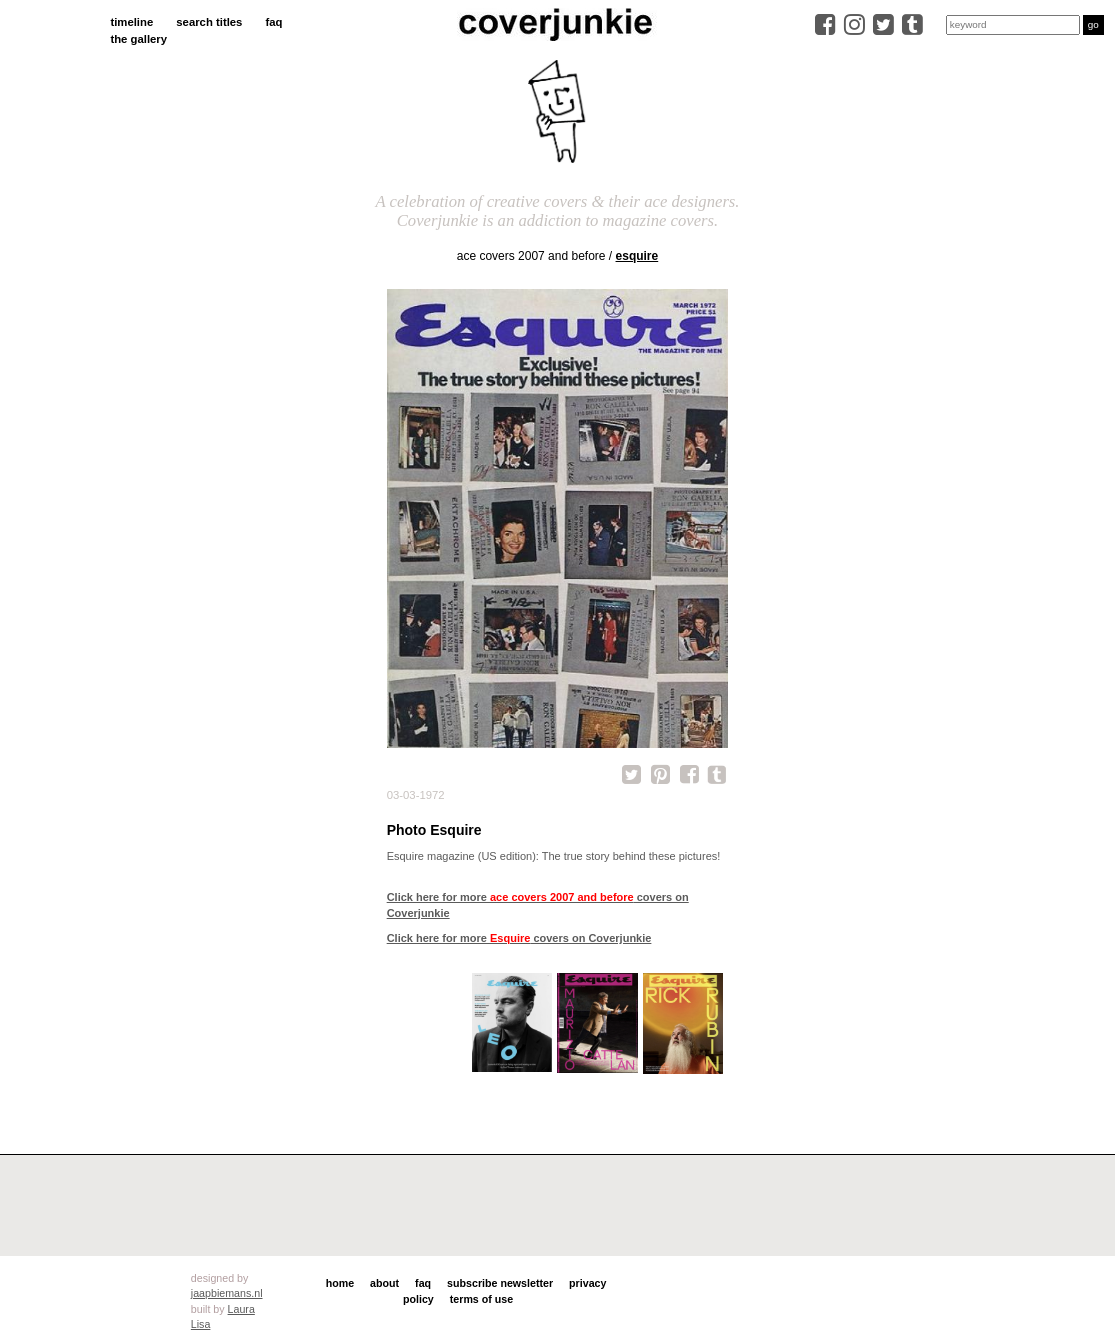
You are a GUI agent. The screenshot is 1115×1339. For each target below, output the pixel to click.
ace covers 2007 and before (531, 256)
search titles (209, 22)
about (384, 1283)
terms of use (481, 1299)
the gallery (138, 39)
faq (273, 22)
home (340, 1283)
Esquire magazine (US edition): (463, 856)
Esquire (637, 256)
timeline (131, 22)
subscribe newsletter (500, 1283)
